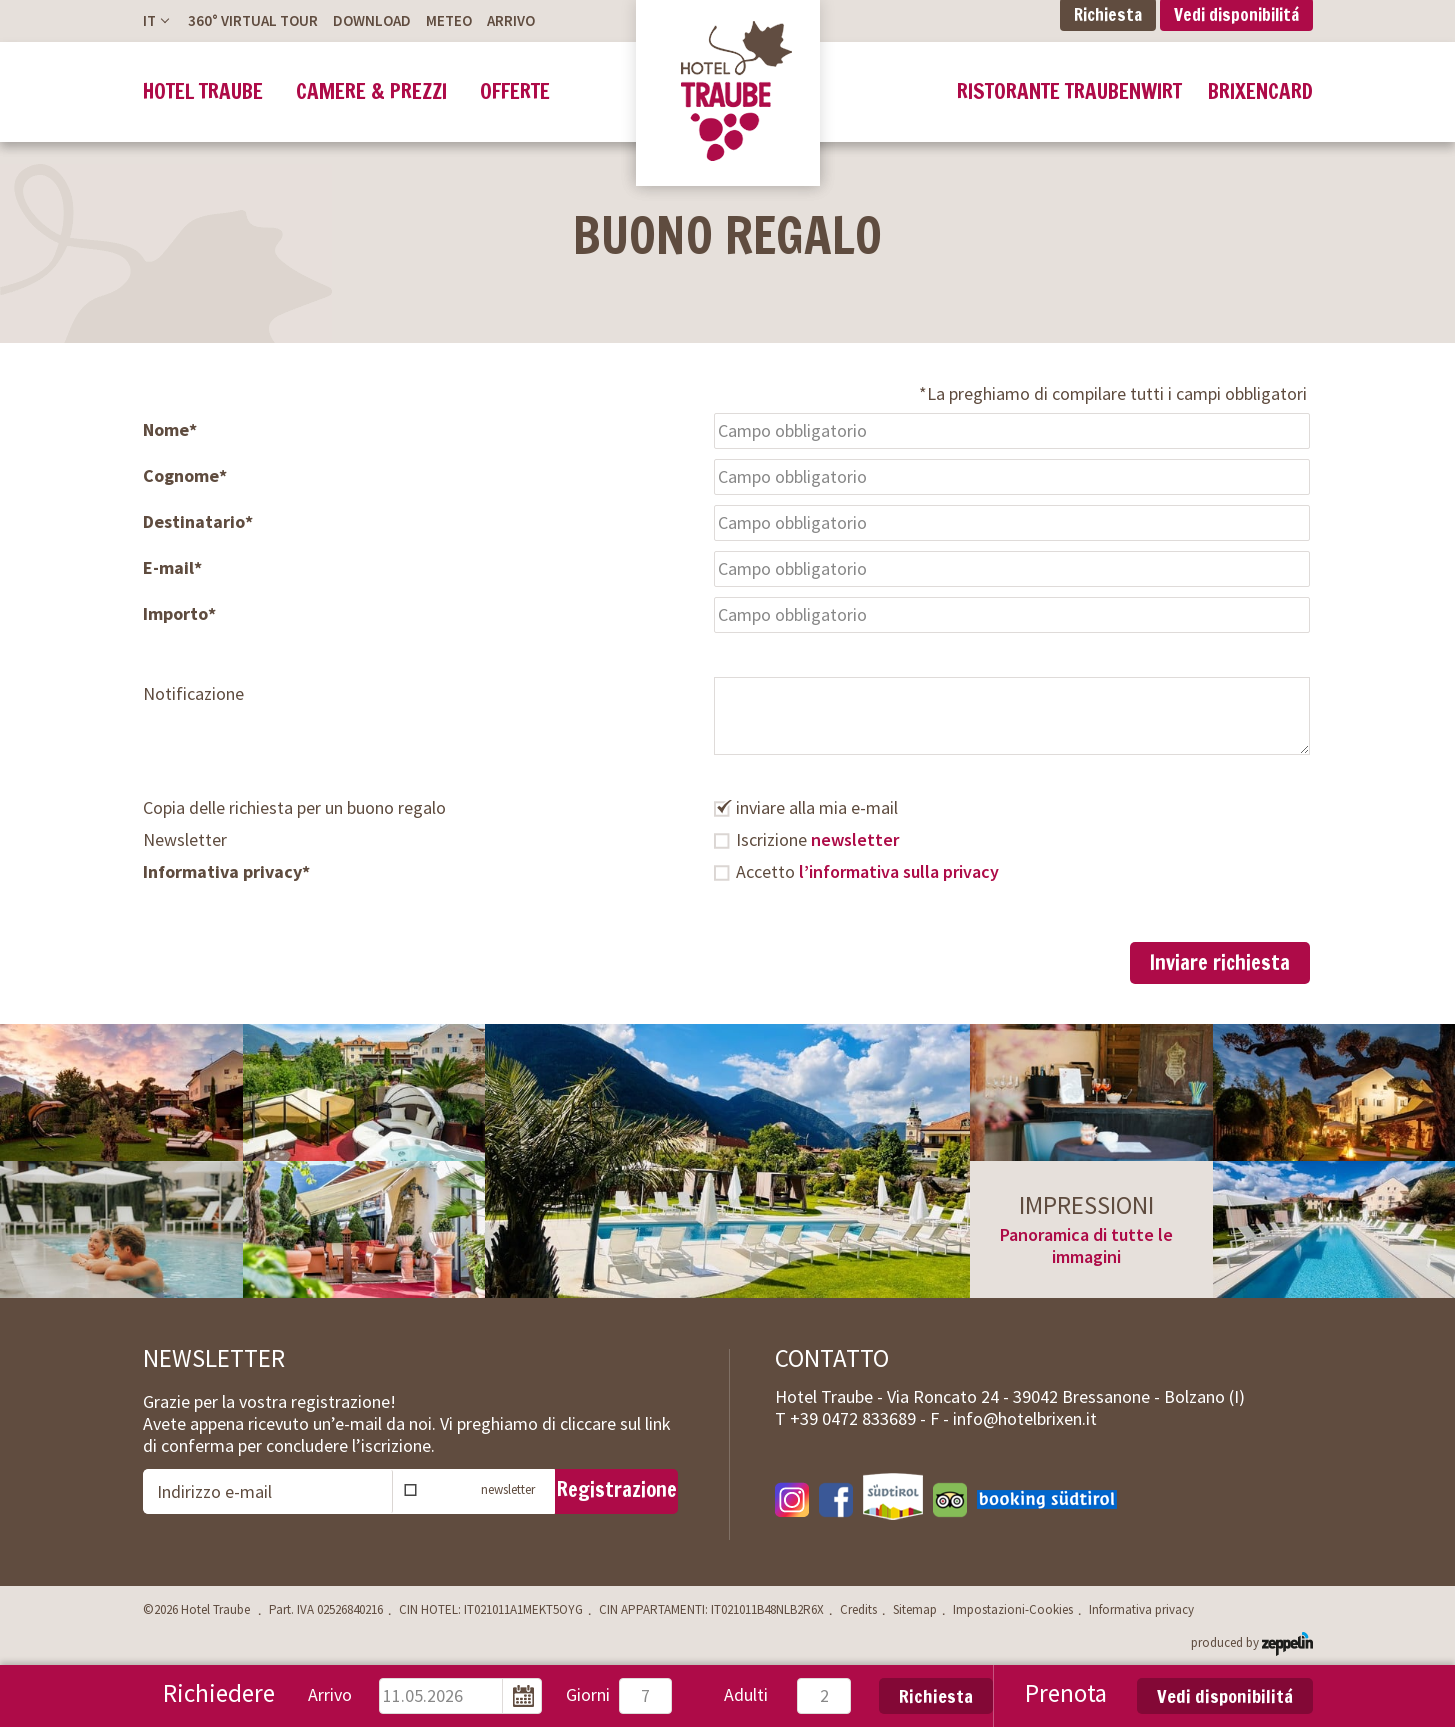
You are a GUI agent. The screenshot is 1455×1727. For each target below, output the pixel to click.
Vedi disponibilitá (1225, 1696)
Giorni (588, 1694)
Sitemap (915, 1610)
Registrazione (617, 1489)
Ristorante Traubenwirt (1069, 91)
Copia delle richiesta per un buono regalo (294, 808)
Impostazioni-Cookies (1013, 1610)
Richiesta (936, 1696)
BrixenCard (1260, 91)
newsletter (855, 839)
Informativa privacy (1141, 1610)
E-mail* (172, 568)
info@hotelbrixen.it (1025, 1418)
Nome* (170, 430)
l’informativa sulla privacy (899, 871)
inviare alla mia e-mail (817, 808)
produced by (1252, 1641)
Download (372, 20)
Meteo (449, 20)
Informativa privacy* (226, 872)
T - (852, 1418)
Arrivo (511, 20)
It (149, 20)
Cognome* (185, 476)
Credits (858, 1610)
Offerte (515, 91)
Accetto (867, 872)
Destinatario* (198, 522)
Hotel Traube (203, 91)
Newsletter (185, 840)
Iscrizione (817, 840)
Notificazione (193, 694)
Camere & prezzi (371, 91)
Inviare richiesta (1220, 962)
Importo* (179, 614)
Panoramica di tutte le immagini (1086, 1245)
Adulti (746, 1694)
